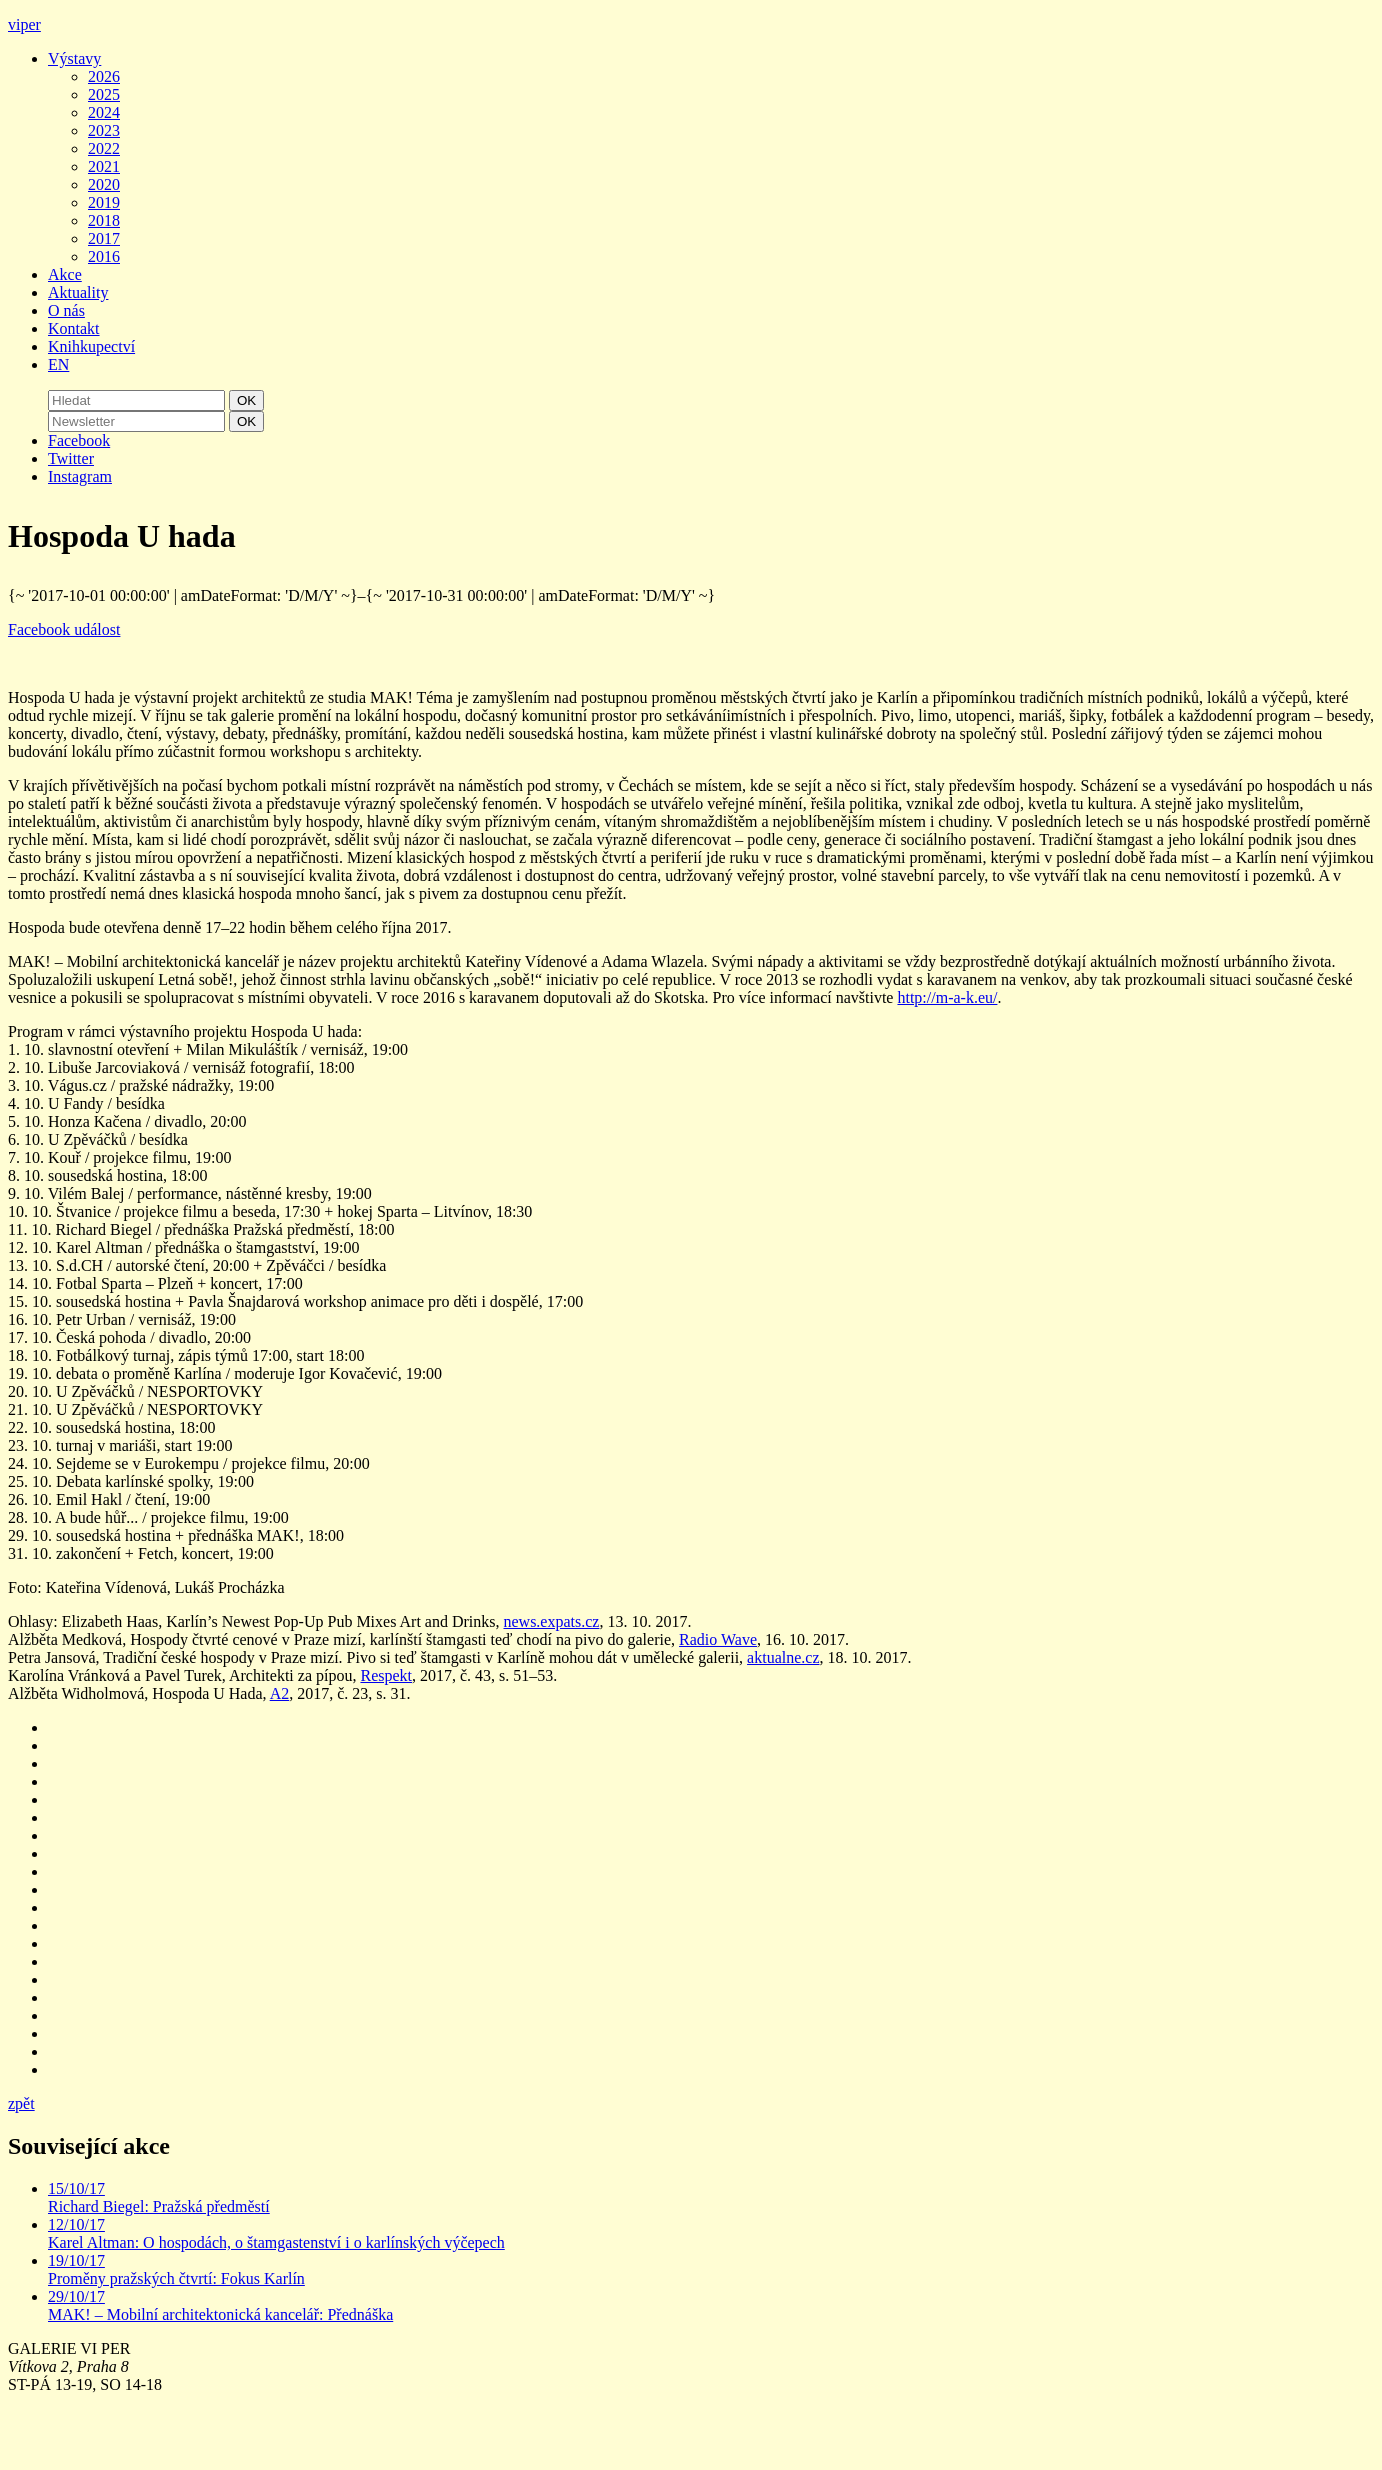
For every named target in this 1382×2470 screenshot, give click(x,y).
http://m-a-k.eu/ (947, 997)
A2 (280, 1693)
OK (246, 400)
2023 (104, 130)
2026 (104, 76)
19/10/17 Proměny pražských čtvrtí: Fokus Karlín (176, 2269)
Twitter (71, 458)
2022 (104, 148)
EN (58, 364)
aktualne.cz (783, 1657)
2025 (104, 94)
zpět (21, 2103)
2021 (104, 166)
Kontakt (74, 328)
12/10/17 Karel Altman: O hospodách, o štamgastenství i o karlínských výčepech (276, 2233)
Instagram (80, 476)
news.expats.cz (551, 1621)
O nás (66, 310)
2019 (104, 202)
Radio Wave (718, 1639)
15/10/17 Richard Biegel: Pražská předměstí (159, 2197)
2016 (104, 256)
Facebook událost (64, 629)
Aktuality (78, 292)
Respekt (386, 1675)
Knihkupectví (91, 346)
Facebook (79, 440)
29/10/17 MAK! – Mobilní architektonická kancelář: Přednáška (220, 2305)
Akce (65, 274)
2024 (104, 112)
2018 (104, 220)
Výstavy (74, 58)
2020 (104, 184)
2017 (104, 238)
